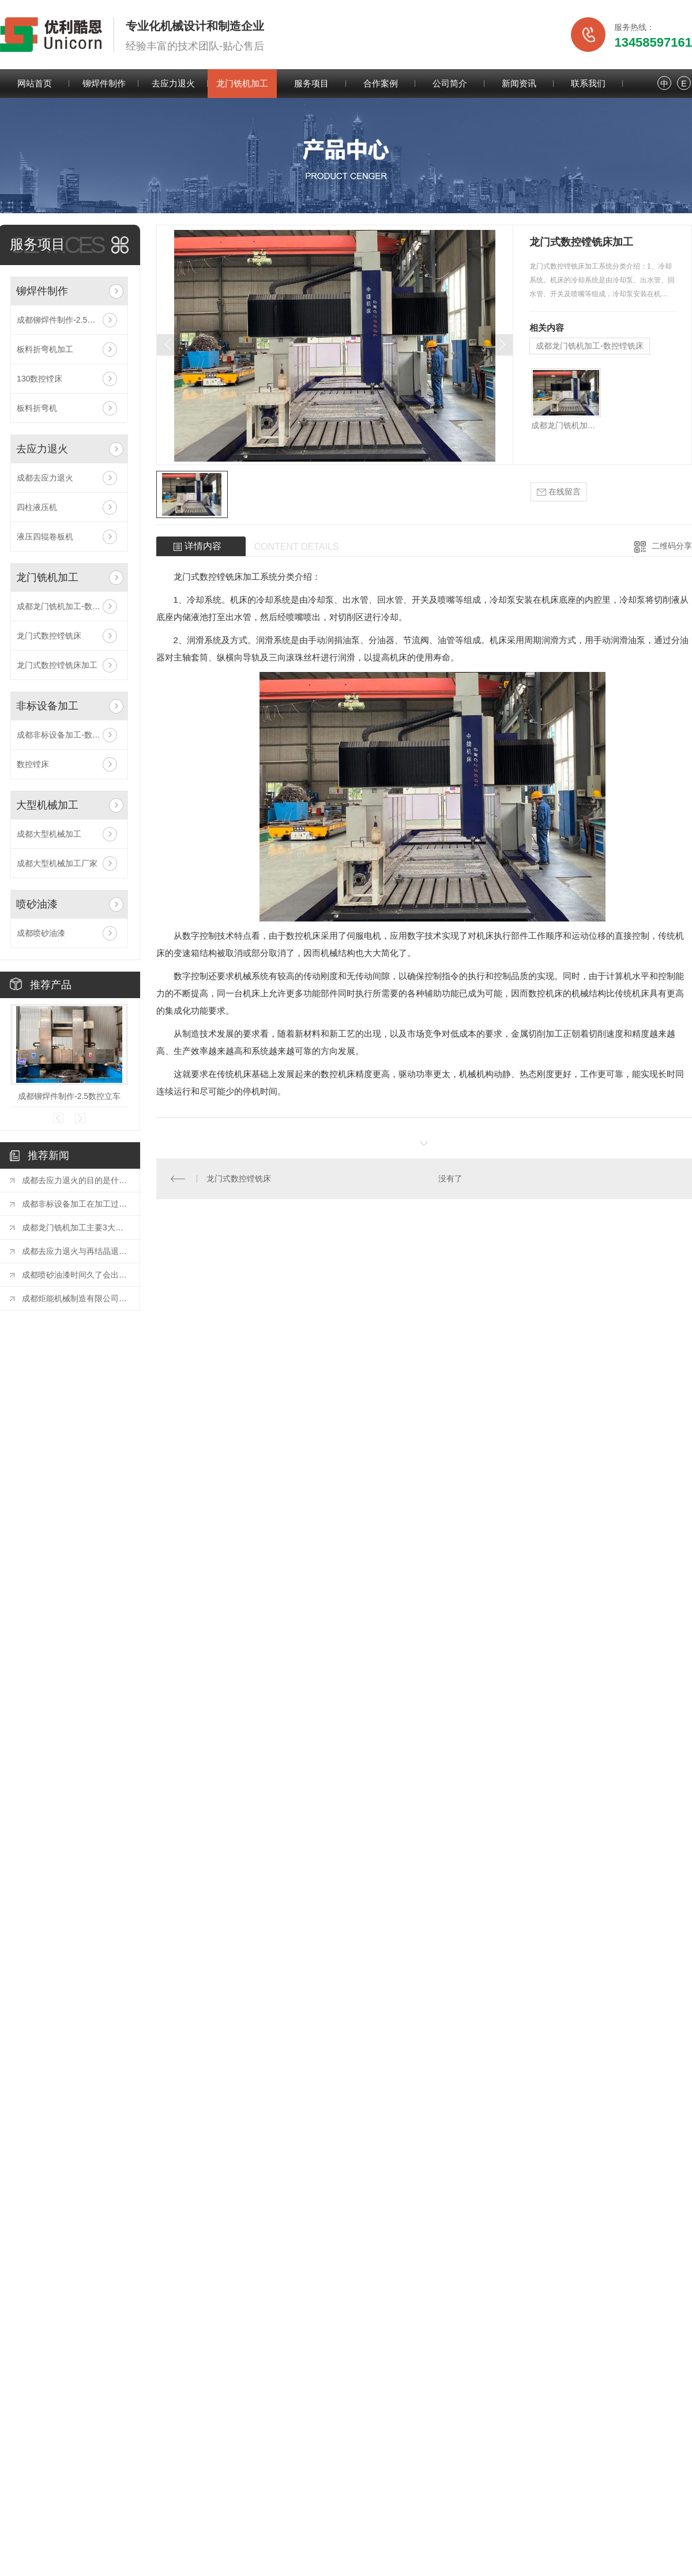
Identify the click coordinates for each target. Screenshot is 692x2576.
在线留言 (559, 492)
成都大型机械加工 (49, 833)
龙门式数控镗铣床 (49, 635)
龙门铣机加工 (242, 83)
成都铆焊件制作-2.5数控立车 (68, 319)
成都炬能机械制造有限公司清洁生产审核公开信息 (75, 1298)
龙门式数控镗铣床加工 (57, 665)
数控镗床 (33, 764)
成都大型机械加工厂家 (57, 863)
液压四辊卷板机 (45, 536)
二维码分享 (672, 545)
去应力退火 (173, 83)
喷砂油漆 (37, 904)
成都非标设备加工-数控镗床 (66, 734)
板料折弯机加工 (45, 349)
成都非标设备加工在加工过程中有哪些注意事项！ (75, 1203)
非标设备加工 (47, 706)
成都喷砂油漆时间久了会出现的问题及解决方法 (75, 1274)
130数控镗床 (39, 378)
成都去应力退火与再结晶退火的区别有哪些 (75, 1251)
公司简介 (449, 83)
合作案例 (380, 83)
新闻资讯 (519, 83)
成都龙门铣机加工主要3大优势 (75, 1227)
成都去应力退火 (45, 477)
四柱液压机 (37, 507)
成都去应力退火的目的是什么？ (75, 1180)
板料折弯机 (37, 408)
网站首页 (34, 83)
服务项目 (311, 83)
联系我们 (588, 83)
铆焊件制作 (104, 83)
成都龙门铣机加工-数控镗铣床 (69, 606)
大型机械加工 (47, 805)
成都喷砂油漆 (41, 933)
